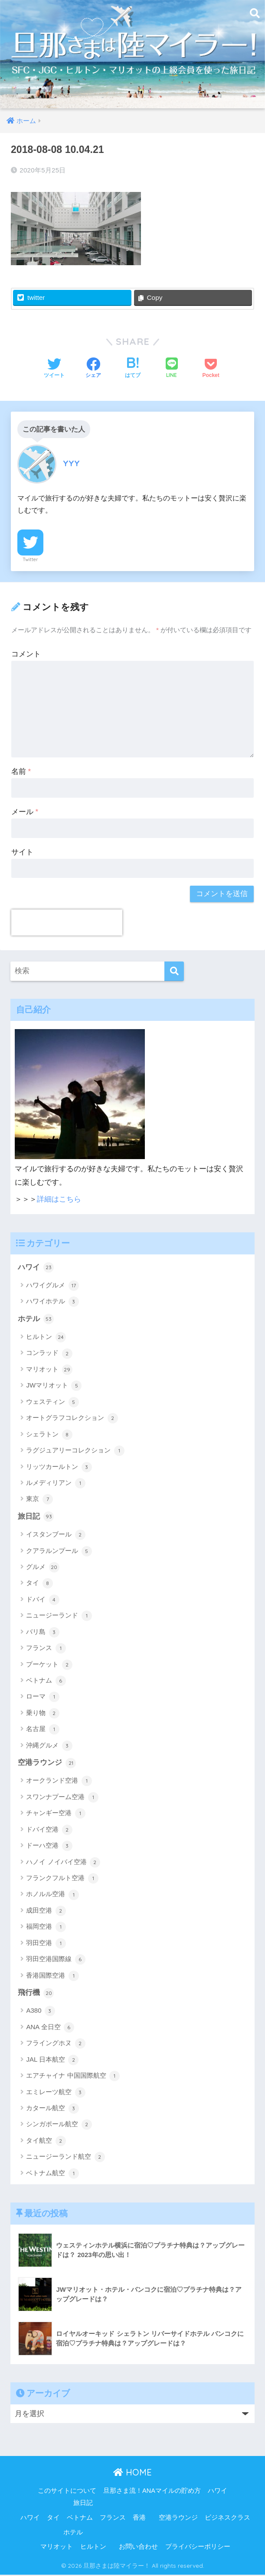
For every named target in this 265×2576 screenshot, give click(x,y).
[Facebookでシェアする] (93, 368)
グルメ (42, 1568)
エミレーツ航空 (55, 2093)
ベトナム (45, 1681)
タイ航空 (45, 2142)
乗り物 (42, 1714)
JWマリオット (54, 1386)
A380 (40, 2012)
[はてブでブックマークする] (133, 368)
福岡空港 (45, 1928)
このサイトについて (67, 2491)
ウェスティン (52, 1402)
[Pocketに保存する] (210, 368)
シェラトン (49, 1435)
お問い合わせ (138, 2547)
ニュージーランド (59, 1616)
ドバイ (42, 1600)
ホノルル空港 (52, 1896)
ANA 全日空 (50, 2028)
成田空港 (45, 1912)
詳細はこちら (59, 1199)
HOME (132, 2473)
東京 (39, 1500)
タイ (39, 1584)
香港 (139, 2518)
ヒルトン (45, 1337)
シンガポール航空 (59, 2126)
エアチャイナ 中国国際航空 (72, 2077)
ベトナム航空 (52, 2174)
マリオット (49, 1370)
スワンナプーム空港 (62, 1798)
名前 (21, 771)
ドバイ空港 (49, 1831)
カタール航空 (52, 2110)
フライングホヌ (55, 2045)
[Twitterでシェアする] (54, 368)
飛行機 (36, 1994)
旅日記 (36, 1517)
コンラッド (49, 1354)
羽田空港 (45, 1944)
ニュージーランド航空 (65, 2158)
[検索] (174, 971)
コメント (26, 654)
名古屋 (42, 1730)
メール (24, 812)
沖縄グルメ (49, 1746)
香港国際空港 (52, 1977)
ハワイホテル (52, 1302)
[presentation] (66, 923)
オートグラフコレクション (72, 1418)
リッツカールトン (59, 1467)
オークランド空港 (59, 1782)
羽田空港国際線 (55, 1960)
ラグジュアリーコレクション (75, 1451)
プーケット (49, 1665)
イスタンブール (55, 1535)
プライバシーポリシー (197, 2547)
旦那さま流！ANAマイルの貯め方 (152, 2491)
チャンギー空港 (55, 1814)
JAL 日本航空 (52, 2061)
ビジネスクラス (227, 2518)
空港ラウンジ (47, 1763)
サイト (22, 852)
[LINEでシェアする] (172, 368)
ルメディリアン (55, 1483)
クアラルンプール (59, 1551)
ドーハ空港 (49, 1847)
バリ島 (42, 1632)
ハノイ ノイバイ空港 (63, 1863)
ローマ (42, 1697)
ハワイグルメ (52, 1286)
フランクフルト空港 (62, 1879)
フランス (45, 1649)
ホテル (36, 1319)
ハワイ (36, 1268)
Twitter (30, 559)
